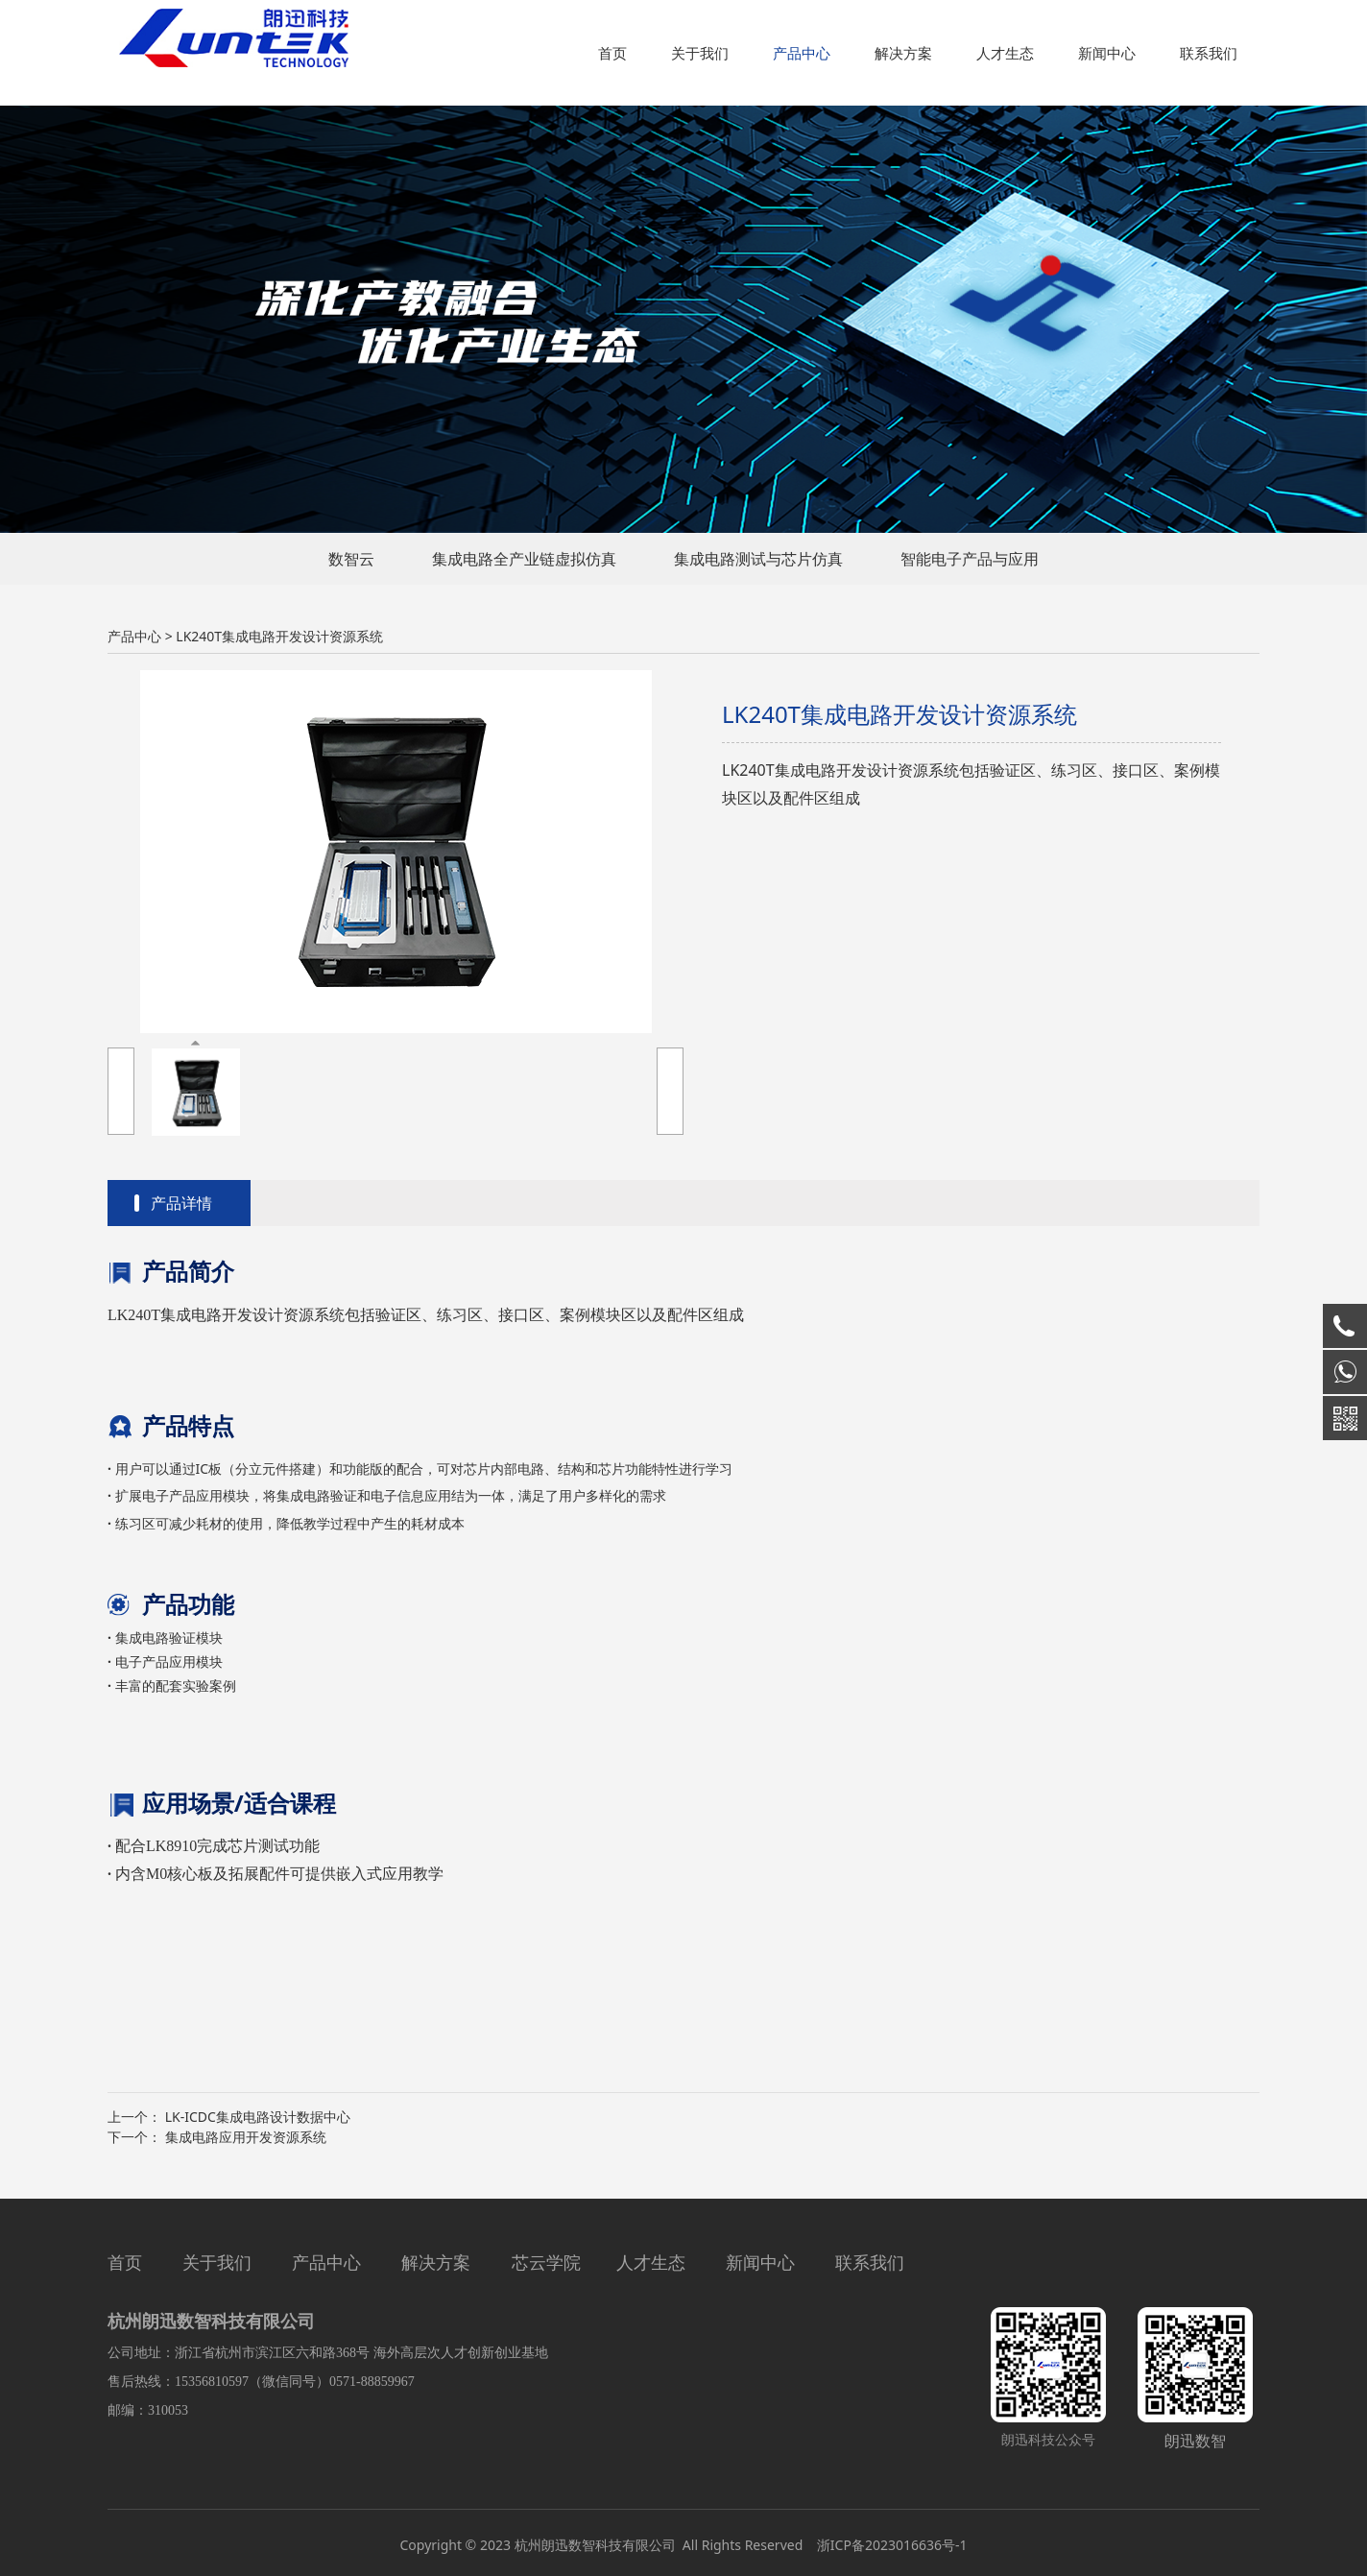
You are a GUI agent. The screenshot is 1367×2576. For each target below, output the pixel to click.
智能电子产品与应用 (969, 558)
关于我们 (700, 52)
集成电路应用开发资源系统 (245, 2137)
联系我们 (1208, 52)
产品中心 (801, 52)
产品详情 (181, 1203)
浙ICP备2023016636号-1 (890, 2545)
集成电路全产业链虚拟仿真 (524, 558)
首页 (612, 52)
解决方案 (903, 52)
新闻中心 (1107, 52)
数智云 (351, 558)
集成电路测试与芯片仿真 (758, 558)
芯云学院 (546, 2262)
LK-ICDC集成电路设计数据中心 (257, 2116)
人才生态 (1005, 52)
